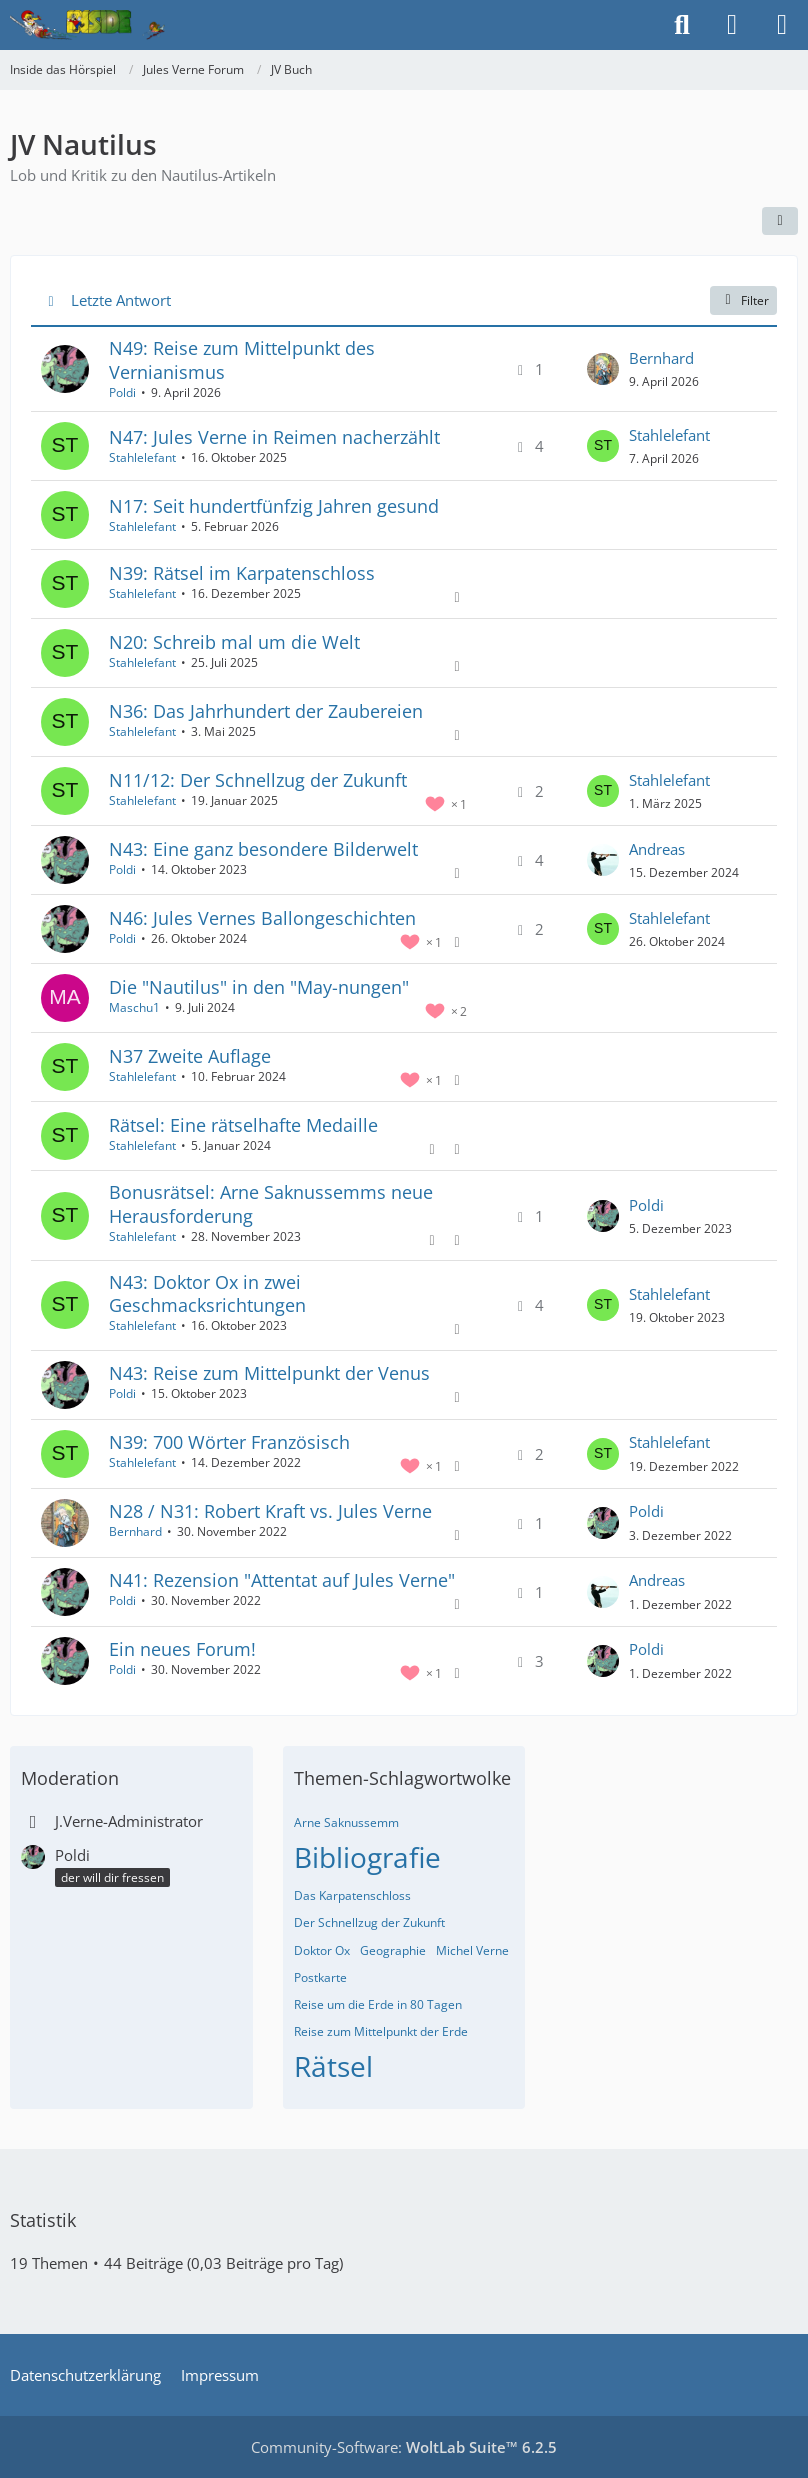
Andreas (657, 849)
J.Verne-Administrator (129, 1821)
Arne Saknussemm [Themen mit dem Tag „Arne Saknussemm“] (346, 1822)
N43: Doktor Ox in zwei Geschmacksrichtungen (207, 1293)
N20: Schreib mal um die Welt (234, 642)
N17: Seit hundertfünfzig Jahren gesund (274, 506)
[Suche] (682, 25)
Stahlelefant (142, 457)
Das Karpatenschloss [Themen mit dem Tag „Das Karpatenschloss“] (352, 1895)
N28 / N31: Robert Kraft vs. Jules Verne (270, 1511)
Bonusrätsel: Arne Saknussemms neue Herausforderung (271, 1203)
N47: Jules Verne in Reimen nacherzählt (274, 437)
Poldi (122, 392)
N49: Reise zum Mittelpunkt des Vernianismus (242, 359)
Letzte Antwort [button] (121, 300)
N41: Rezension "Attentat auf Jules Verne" (282, 1580)
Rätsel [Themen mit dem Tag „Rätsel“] (333, 2066)
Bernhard (661, 358)
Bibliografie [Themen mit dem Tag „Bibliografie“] (367, 1857)
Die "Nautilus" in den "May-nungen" (259, 987)
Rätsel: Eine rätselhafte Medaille (243, 1125)
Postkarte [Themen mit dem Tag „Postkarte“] (320, 1977)
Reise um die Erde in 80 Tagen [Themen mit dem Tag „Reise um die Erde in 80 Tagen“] (378, 2004)
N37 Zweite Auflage (190, 1056)
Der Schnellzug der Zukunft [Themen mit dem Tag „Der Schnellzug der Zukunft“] (369, 1922)
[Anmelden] (732, 25)
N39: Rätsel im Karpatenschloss (242, 573)
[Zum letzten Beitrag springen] (603, 369)
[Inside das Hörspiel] (87, 25)
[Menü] (782, 25)
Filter (743, 300)
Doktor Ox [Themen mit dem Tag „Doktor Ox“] (322, 1950)
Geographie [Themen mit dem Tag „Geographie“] (393, 1950)
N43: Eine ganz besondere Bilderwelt (263, 849)
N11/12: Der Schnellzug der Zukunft (258, 780)
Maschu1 (134, 1007)
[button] (780, 221)
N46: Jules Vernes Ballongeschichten (262, 918)
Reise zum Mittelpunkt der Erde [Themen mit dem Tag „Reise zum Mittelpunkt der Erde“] (381, 2031)
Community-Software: (404, 2447)
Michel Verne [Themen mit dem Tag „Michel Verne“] (472, 1950)
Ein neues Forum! (182, 1649)
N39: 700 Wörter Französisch (229, 1442)
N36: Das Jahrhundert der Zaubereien (266, 711)
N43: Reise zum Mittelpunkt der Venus (269, 1373)
